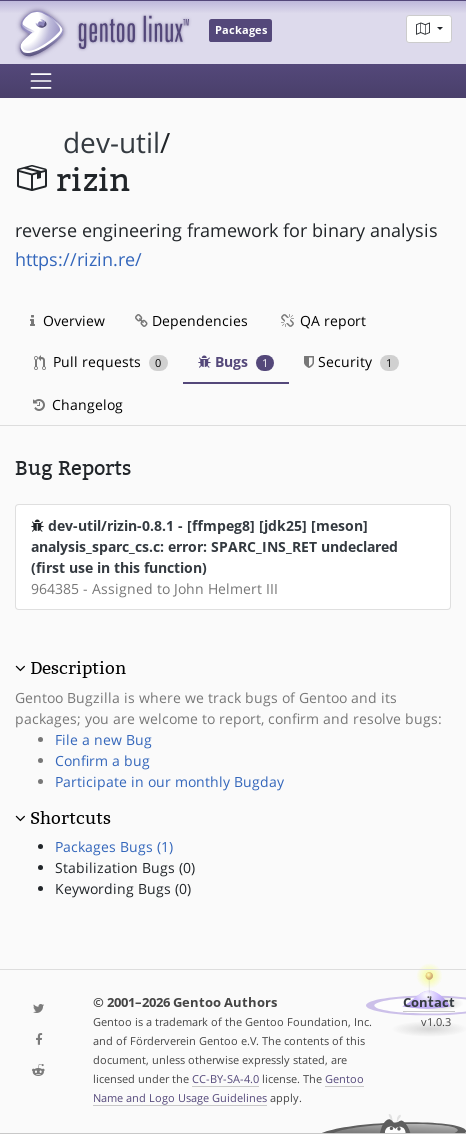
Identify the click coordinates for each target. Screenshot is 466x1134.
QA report (322, 320)
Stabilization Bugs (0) (125, 867)
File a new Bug (103, 739)
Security (351, 361)
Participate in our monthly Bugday (169, 781)
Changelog (76, 404)
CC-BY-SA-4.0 (225, 1078)
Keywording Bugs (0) (123, 888)
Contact (429, 1002)
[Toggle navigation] (41, 81)
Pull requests (101, 361)
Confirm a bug (102, 760)
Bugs (236, 361)
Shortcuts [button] (70, 818)
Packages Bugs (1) (114, 846)
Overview (67, 320)
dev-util (111, 142)
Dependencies (191, 320)
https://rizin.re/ (78, 259)
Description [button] (78, 668)
